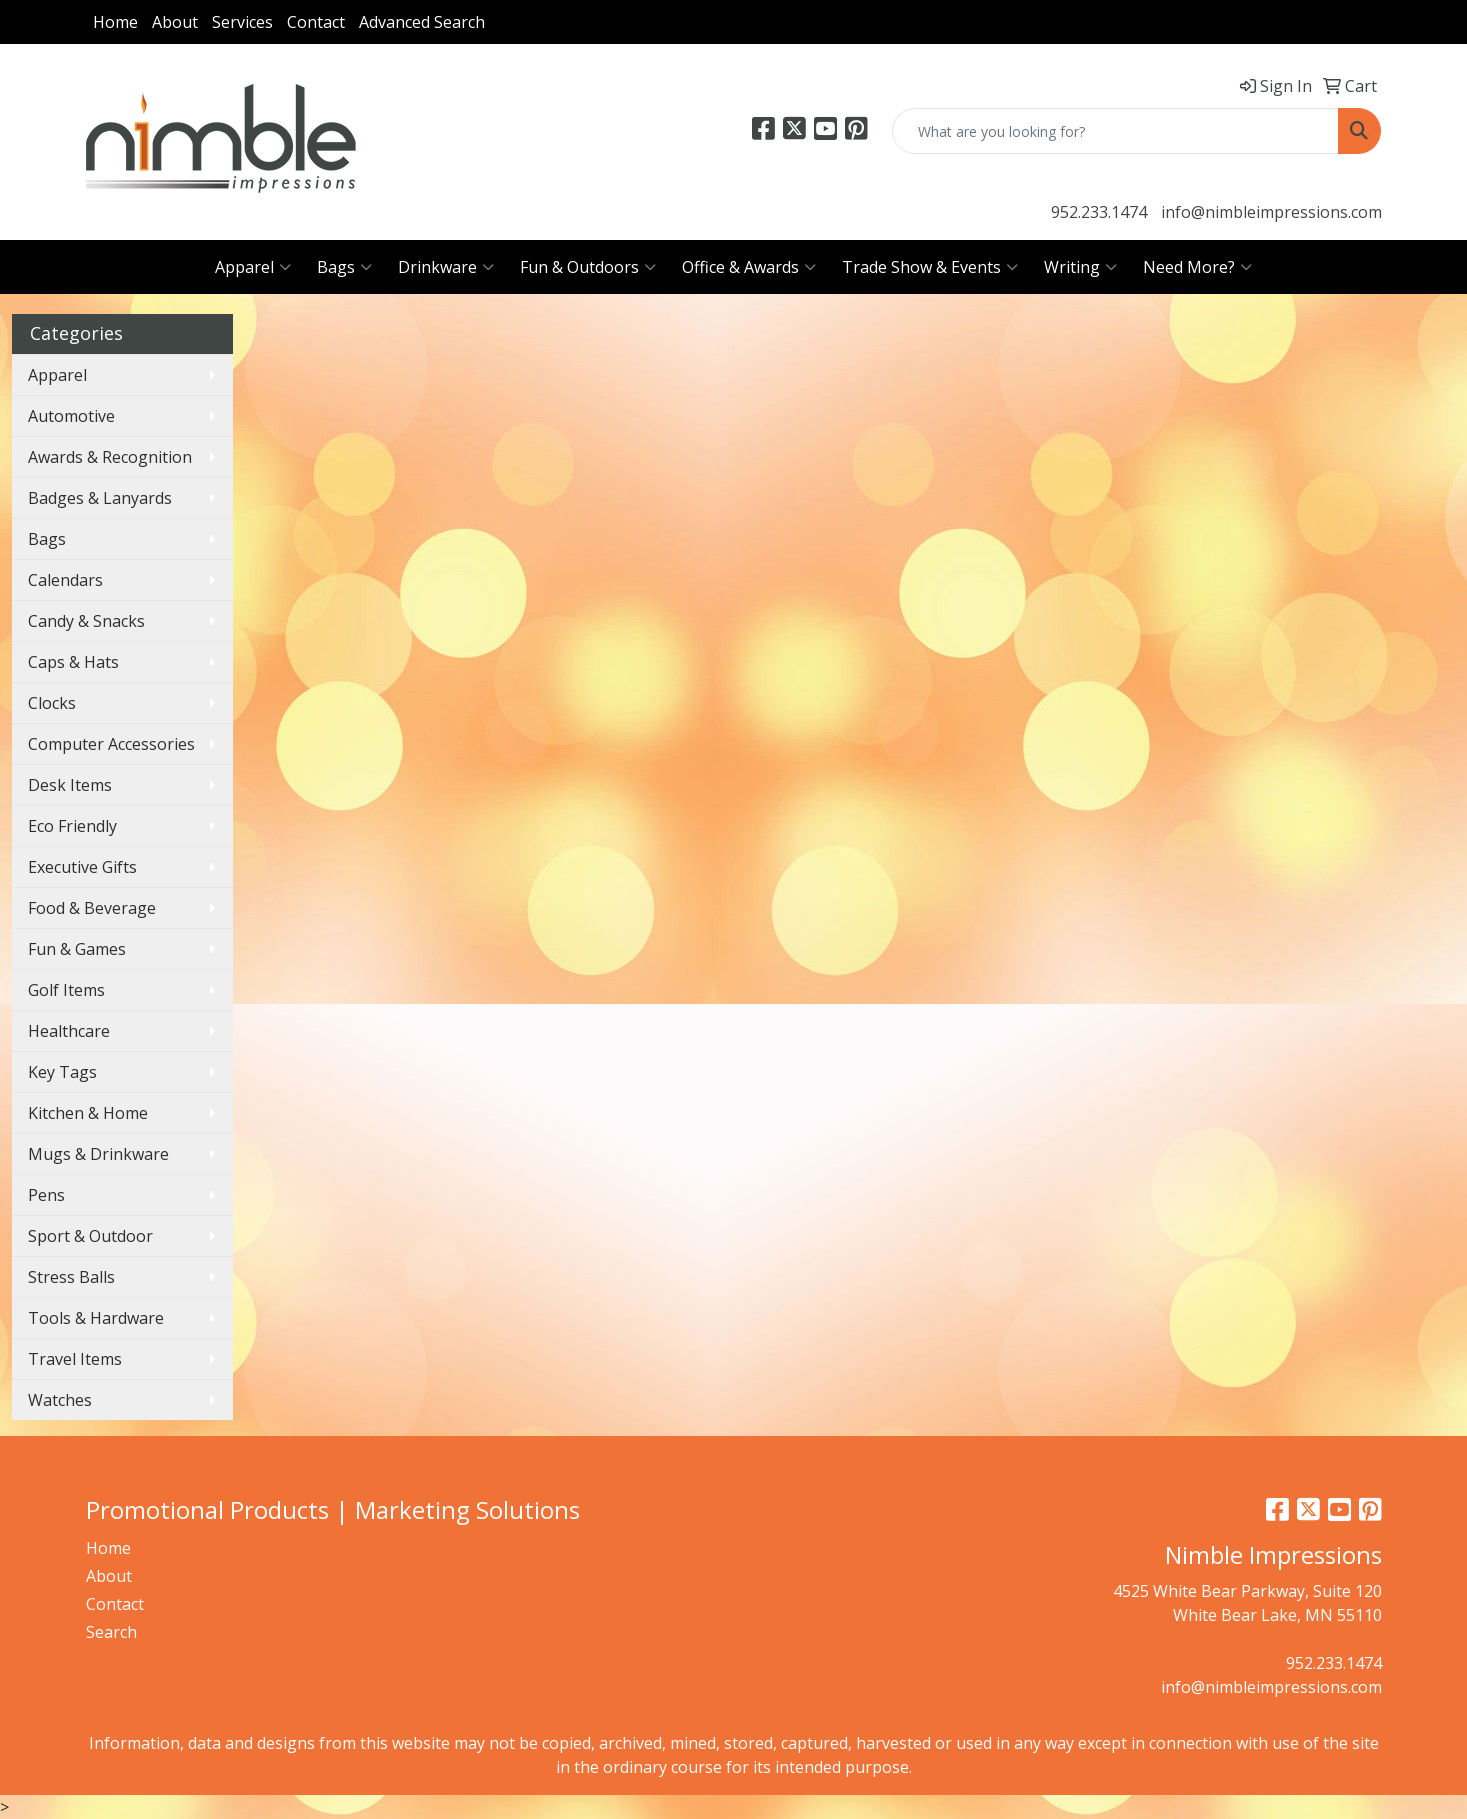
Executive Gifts (82, 867)
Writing (1080, 267)
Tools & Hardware (96, 1318)
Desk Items (70, 785)
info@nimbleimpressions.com (1271, 212)
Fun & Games (77, 949)
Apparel (253, 267)
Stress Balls (71, 1277)
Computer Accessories (111, 744)
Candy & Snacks (86, 621)
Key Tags (62, 1072)
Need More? (1197, 267)
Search (111, 1632)
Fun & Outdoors (588, 267)
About (175, 22)
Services (242, 22)
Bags (344, 267)
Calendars (65, 580)
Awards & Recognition (110, 457)
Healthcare (69, 1031)
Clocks (52, 703)
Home (115, 22)
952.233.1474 (1099, 212)
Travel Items (75, 1359)
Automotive (71, 416)
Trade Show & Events (930, 267)
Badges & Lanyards (100, 498)
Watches (60, 1400)
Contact (316, 22)
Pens (46, 1195)
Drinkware (446, 267)
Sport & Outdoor (90, 1236)
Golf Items (66, 990)
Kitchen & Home (88, 1113)
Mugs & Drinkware (98, 1154)
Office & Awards (749, 267)
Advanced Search (422, 22)
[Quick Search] (1115, 131)
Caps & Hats (73, 662)
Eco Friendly (72, 826)
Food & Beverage (92, 908)
